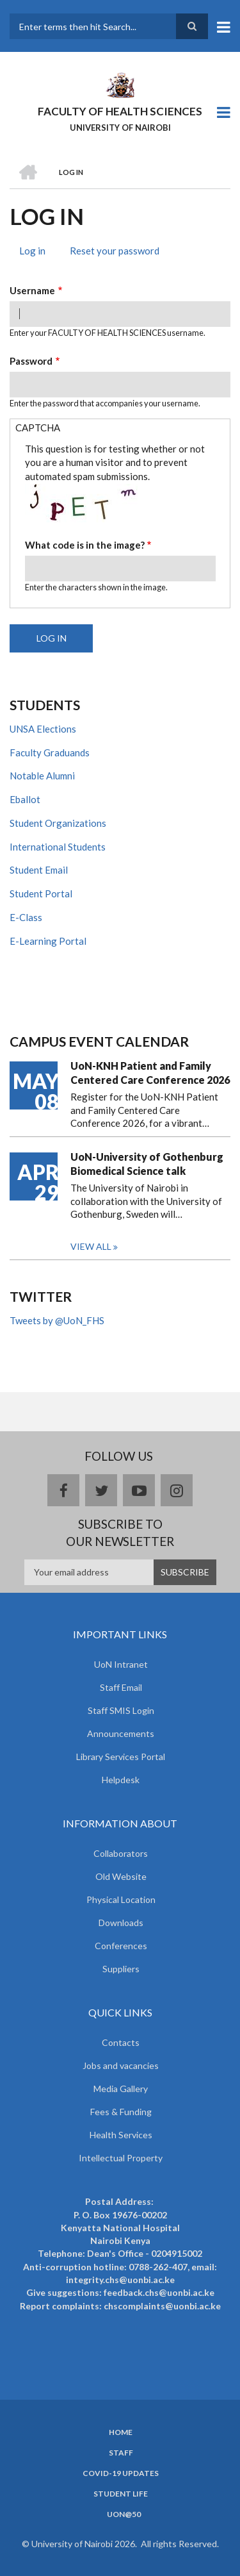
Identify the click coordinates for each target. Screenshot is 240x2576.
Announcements (120, 1733)
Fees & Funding (121, 2111)
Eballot (25, 799)
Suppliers (121, 1968)
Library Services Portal (120, 1756)
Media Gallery (120, 2088)
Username (32, 290)
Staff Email (121, 1687)
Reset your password (114, 250)
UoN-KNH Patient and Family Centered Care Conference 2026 (150, 1072)
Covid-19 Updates (121, 2473)
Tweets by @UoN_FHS (57, 1320)
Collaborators (120, 1853)
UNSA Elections (43, 729)
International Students (58, 846)
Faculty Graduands (50, 752)
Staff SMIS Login (121, 1710)
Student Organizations (58, 823)
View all (90, 1246)
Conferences (121, 1945)
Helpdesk (121, 1779)
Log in (37, 252)
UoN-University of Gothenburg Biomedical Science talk (146, 1164)
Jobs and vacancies (121, 2065)
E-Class (26, 917)
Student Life (120, 2494)
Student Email (39, 870)
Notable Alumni (42, 775)
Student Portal (41, 893)
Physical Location (121, 1899)
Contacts (121, 2042)
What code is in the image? (85, 545)
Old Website (121, 1876)
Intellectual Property (121, 2157)
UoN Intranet (121, 1664)
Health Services (121, 2134)
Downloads (121, 1922)
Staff (121, 2453)
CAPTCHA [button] (37, 427)
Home (120, 2432)
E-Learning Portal (48, 941)
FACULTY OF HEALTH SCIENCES (120, 111)
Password (31, 361)
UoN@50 (124, 2514)
